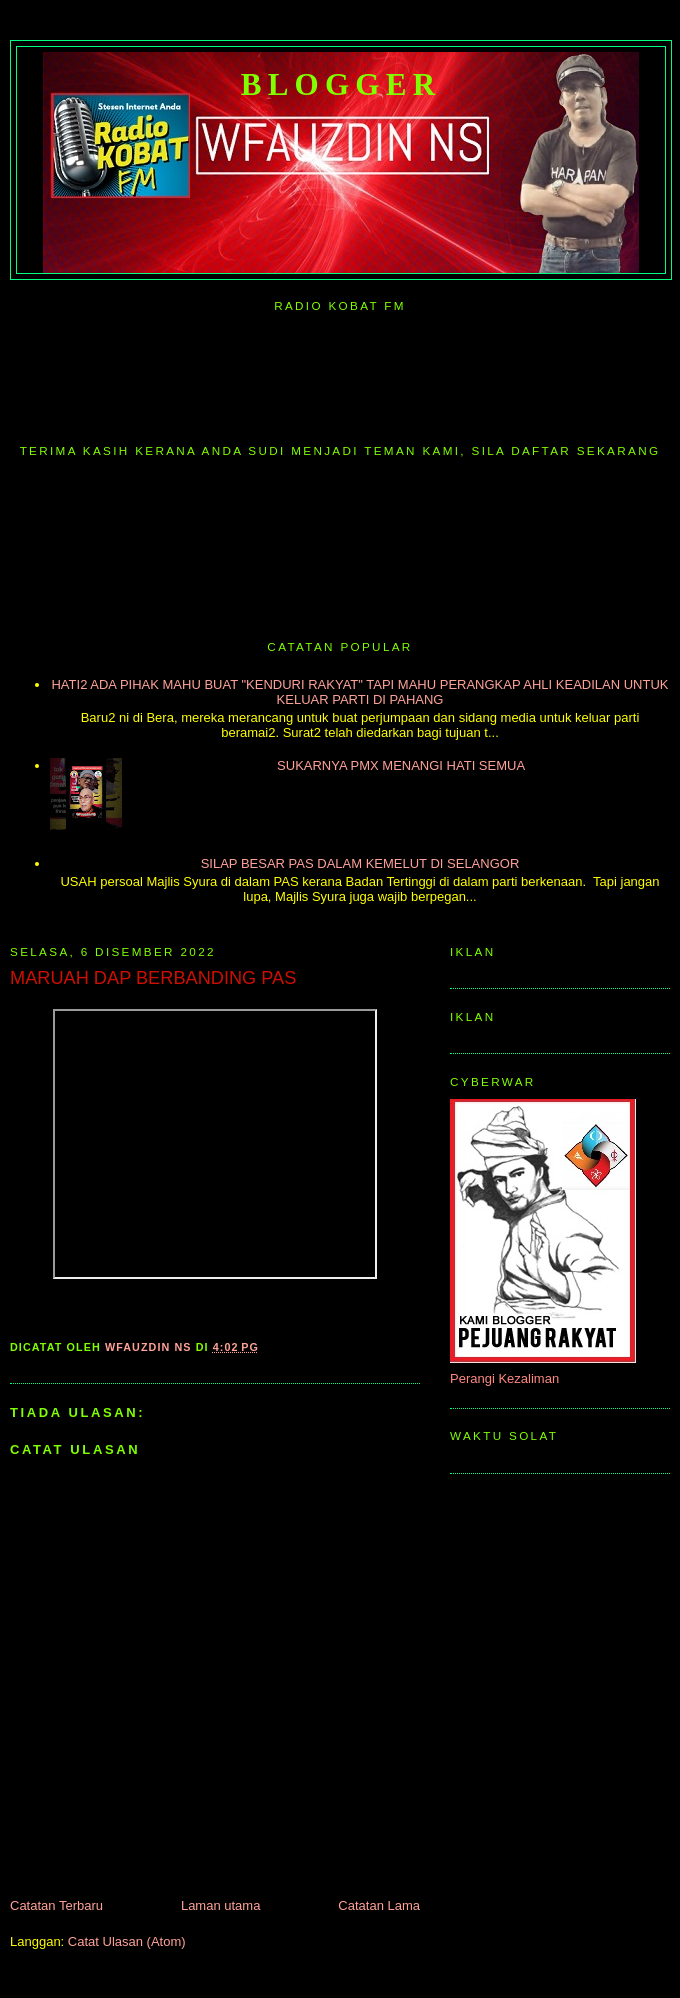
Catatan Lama (379, 1905)
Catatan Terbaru (56, 1905)
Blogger (341, 84)
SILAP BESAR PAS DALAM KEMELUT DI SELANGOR (360, 863)
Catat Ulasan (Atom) (127, 1941)
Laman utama (221, 1905)
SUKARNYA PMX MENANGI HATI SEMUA (401, 765)
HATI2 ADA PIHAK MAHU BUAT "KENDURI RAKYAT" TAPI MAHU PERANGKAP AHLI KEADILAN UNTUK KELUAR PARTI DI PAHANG (359, 692)
